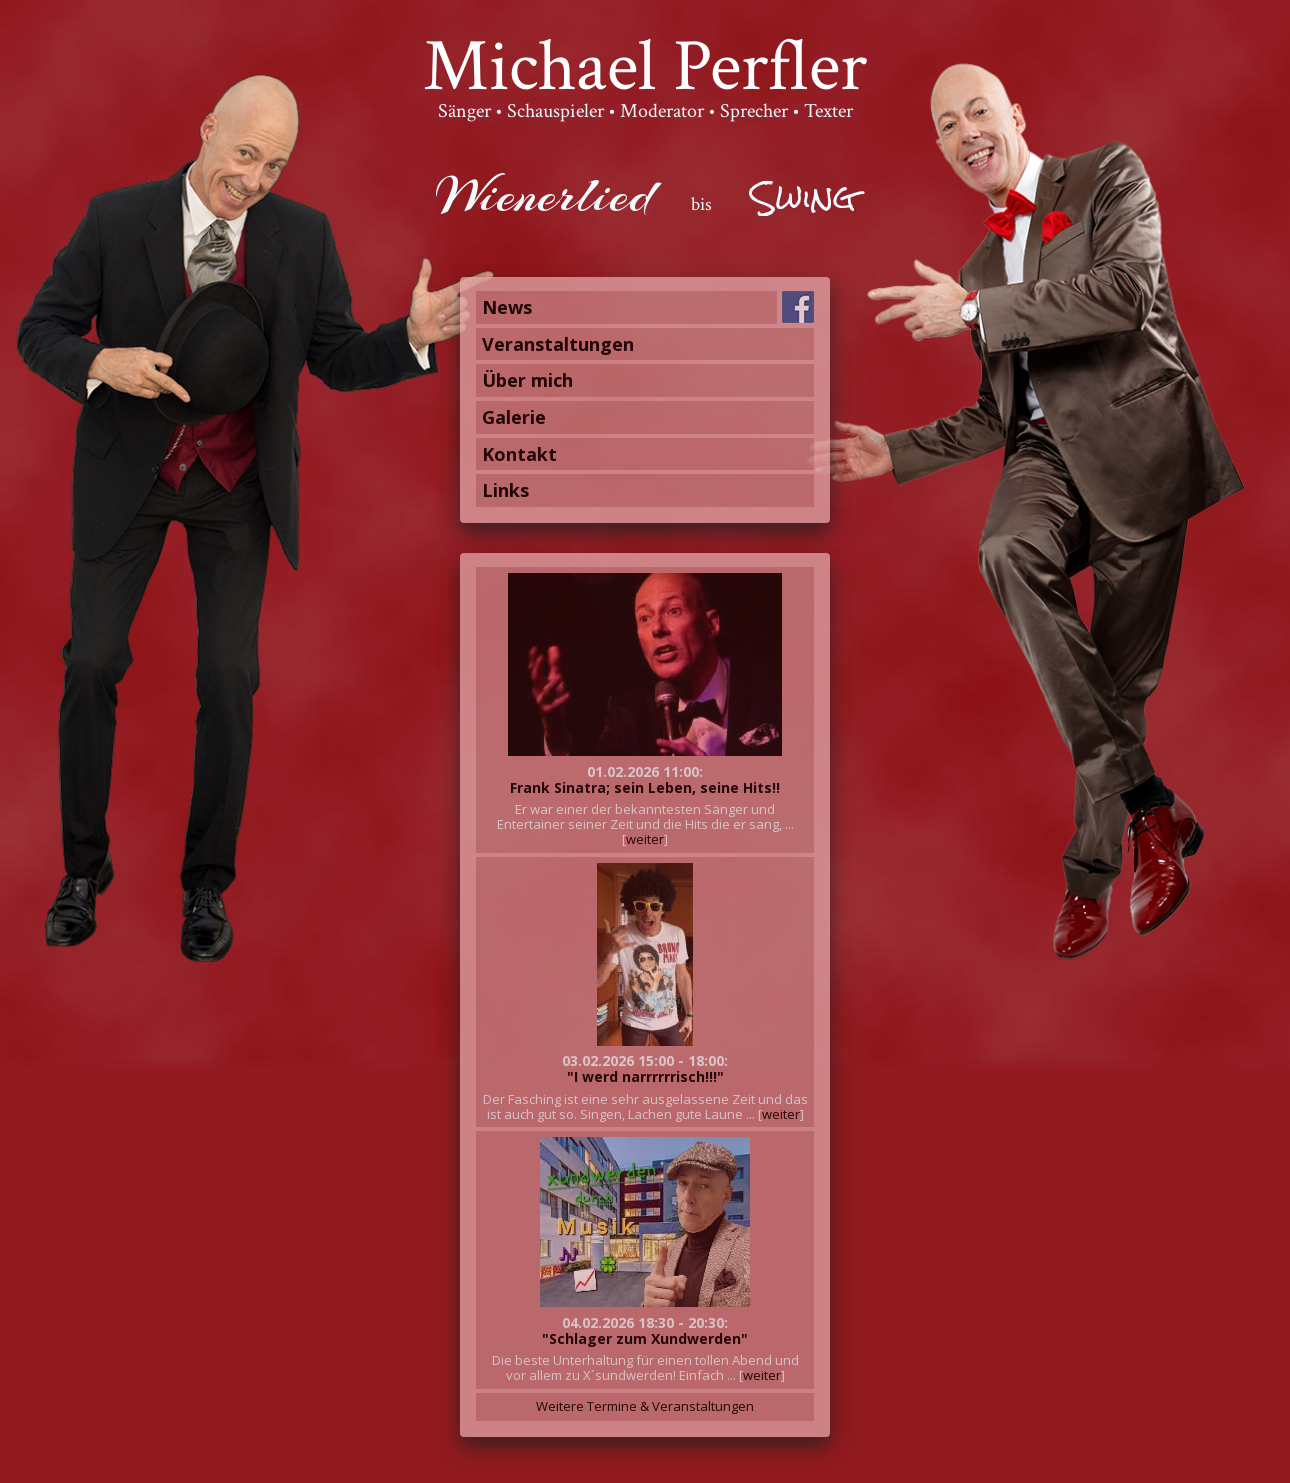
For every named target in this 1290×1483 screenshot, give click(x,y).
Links (505, 490)
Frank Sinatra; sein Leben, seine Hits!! (645, 787)
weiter (645, 839)
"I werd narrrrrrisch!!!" (645, 1076)
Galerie (514, 417)
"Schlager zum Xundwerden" (645, 1338)
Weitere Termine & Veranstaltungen (645, 1406)
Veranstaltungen (558, 344)
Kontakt (519, 454)
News (507, 307)
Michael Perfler (645, 67)
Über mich (527, 380)
